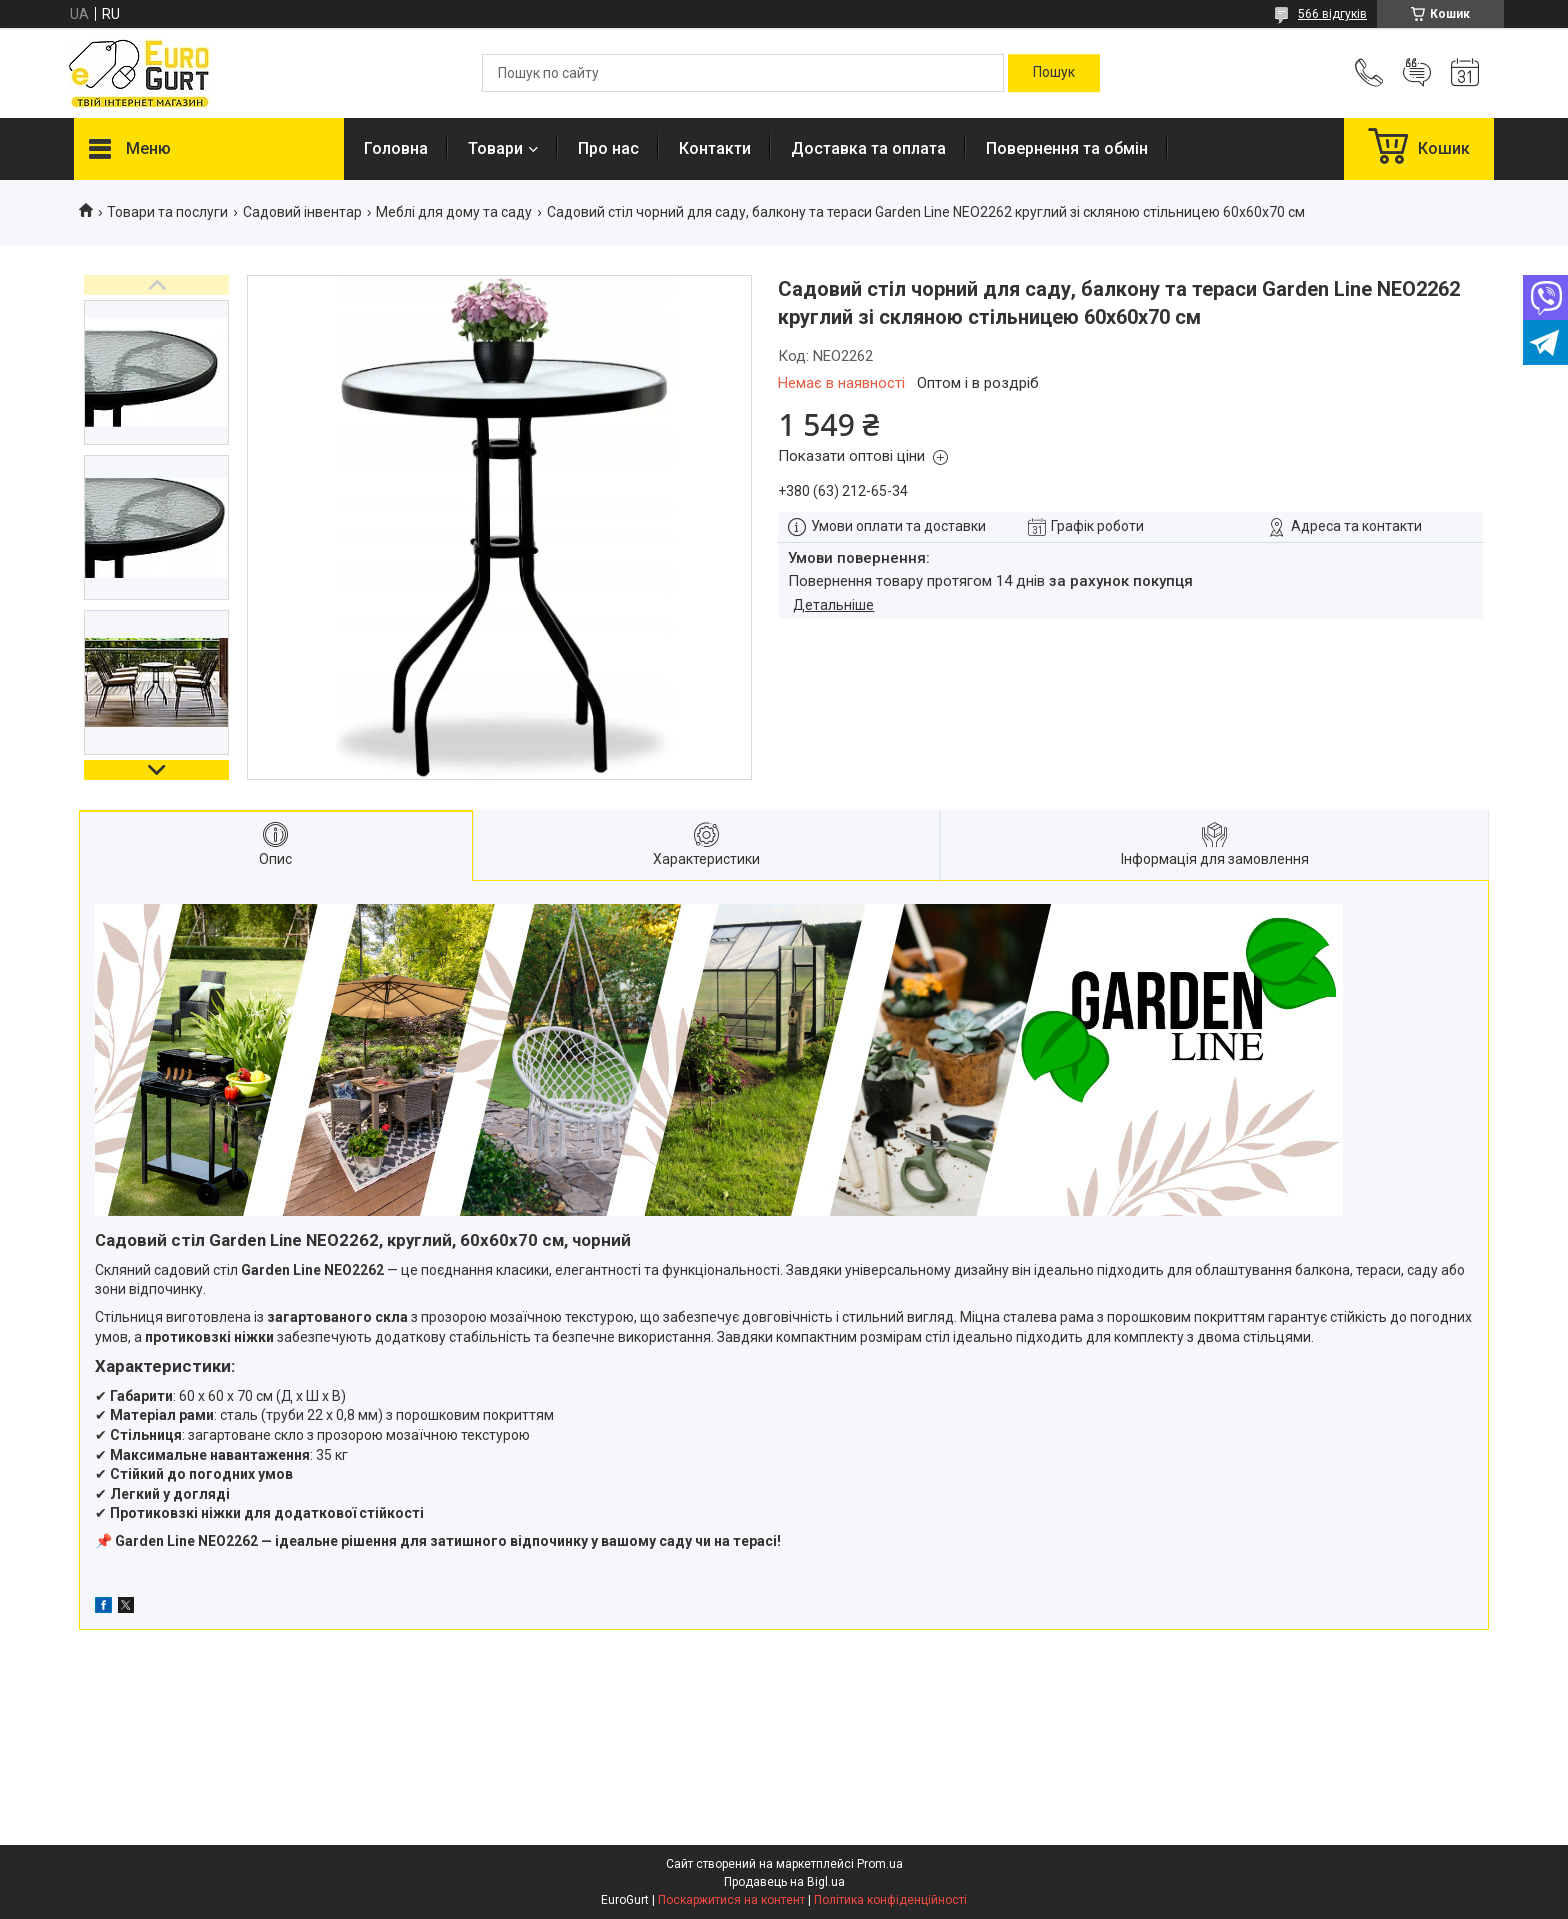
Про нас (608, 148)
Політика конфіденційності (890, 1900)
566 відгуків (1332, 14)
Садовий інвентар (302, 212)
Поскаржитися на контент (731, 1900)
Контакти (715, 148)
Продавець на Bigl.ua (784, 1882)
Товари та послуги (167, 212)
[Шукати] (1054, 73)
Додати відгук (1417, 73)
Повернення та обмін (1067, 148)
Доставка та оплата (868, 148)
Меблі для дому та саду (454, 212)
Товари (495, 148)
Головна (396, 148)
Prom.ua (880, 1864)
